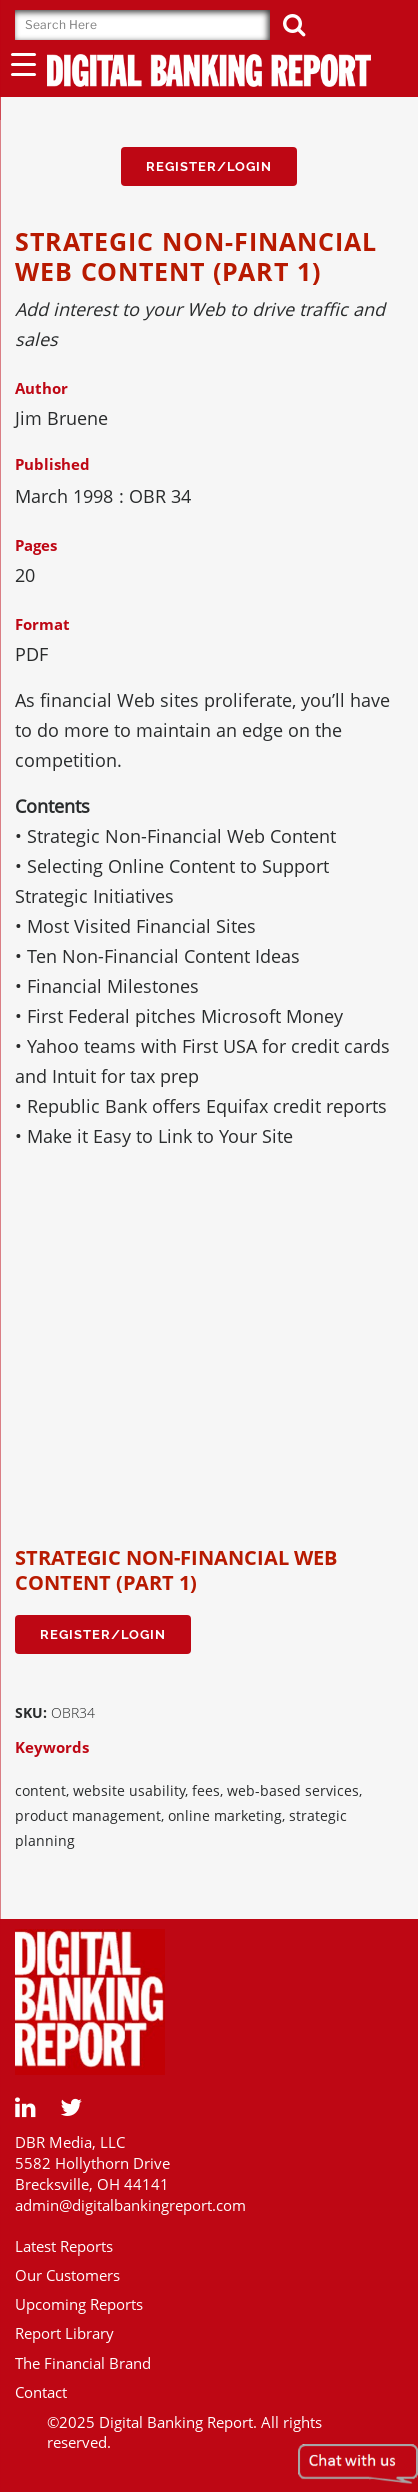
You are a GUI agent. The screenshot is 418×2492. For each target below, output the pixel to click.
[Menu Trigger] (23, 63)
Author (41, 388)
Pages (36, 545)
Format (42, 624)
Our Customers (67, 2275)
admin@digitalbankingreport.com (130, 2205)
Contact (41, 2392)
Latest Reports (64, 2246)
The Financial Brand (83, 2363)
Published (52, 464)
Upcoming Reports (79, 2304)
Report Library (64, 2333)
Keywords (52, 1747)
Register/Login (209, 166)
